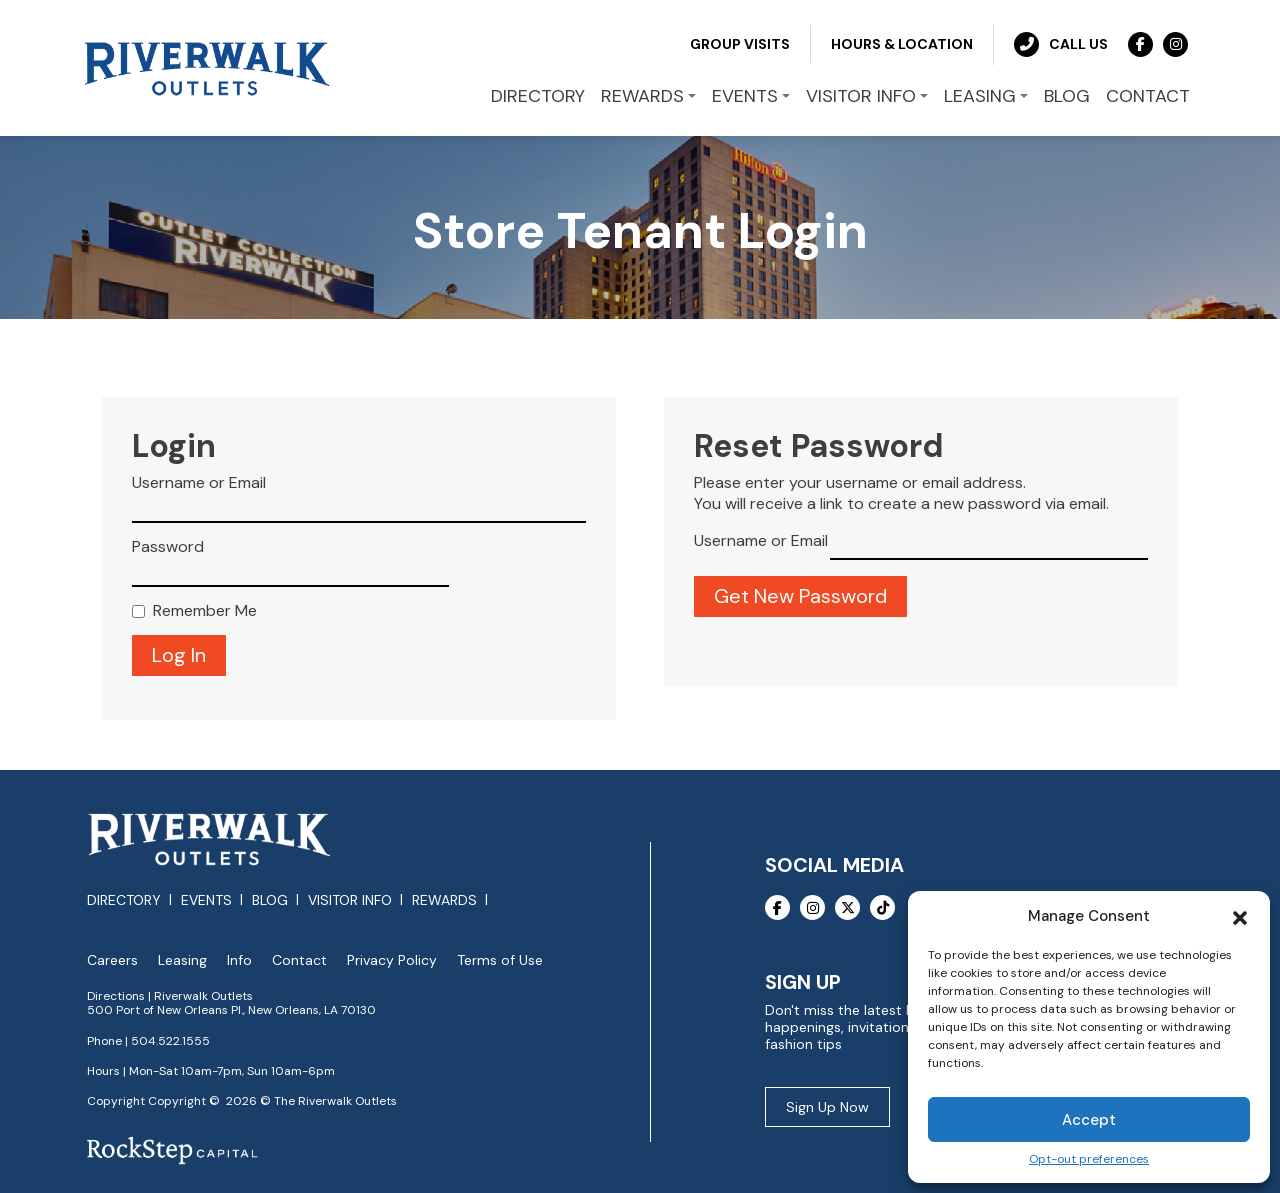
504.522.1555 (170, 1039)
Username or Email (199, 482)
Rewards (444, 899)
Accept (1089, 1120)
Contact (299, 958)
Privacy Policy (392, 958)
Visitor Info (350, 899)
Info (239, 958)
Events (206, 899)
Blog (270, 899)
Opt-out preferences (1089, 1159)
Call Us (1061, 42)
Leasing (182, 958)
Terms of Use (500, 958)
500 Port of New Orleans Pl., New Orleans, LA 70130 (231, 1009)
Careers (112, 958)
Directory (124, 899)
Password (168, 545)
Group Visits (740, 42)
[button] (1240, 916)
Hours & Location (902, 42)
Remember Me (205, 609)
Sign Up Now (827, 1105)
